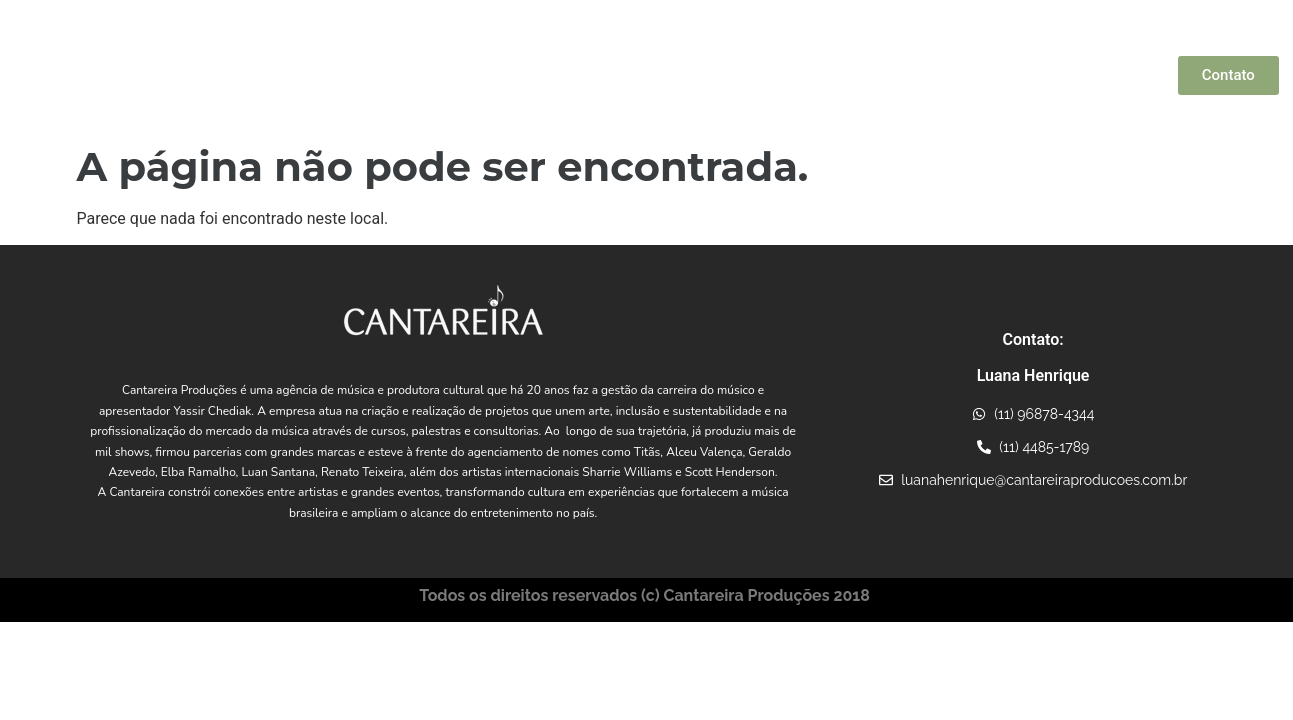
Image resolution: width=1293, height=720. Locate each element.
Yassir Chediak (502, 75)
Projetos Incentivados (936, 75)
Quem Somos (394, 75)
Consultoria (1060, 75)
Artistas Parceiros (637, 75)
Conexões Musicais (787, 75)
